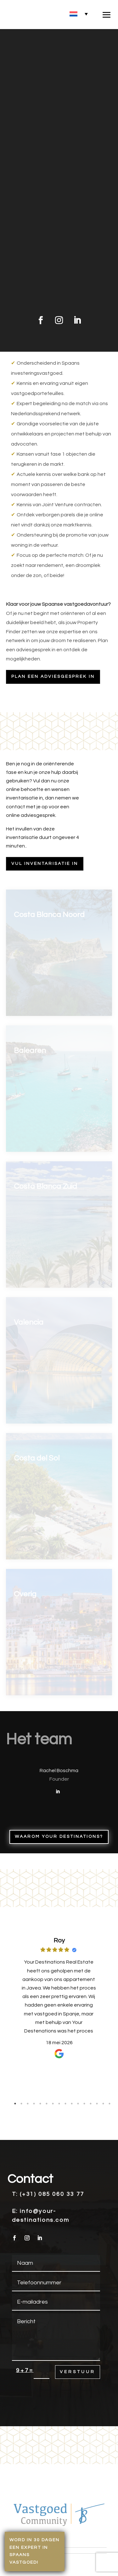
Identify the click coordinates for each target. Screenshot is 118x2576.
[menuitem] (78, 13)
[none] (78, 13)
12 (84, 2103)
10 (72, 2103)
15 (103, 2103)
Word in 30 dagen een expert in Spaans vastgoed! (34, 2551)
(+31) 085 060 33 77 (52, 2194)
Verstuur (77, 2372)
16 (109, 2103)
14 (97, 2103)
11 (78, 2103)
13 (90, 2103)
